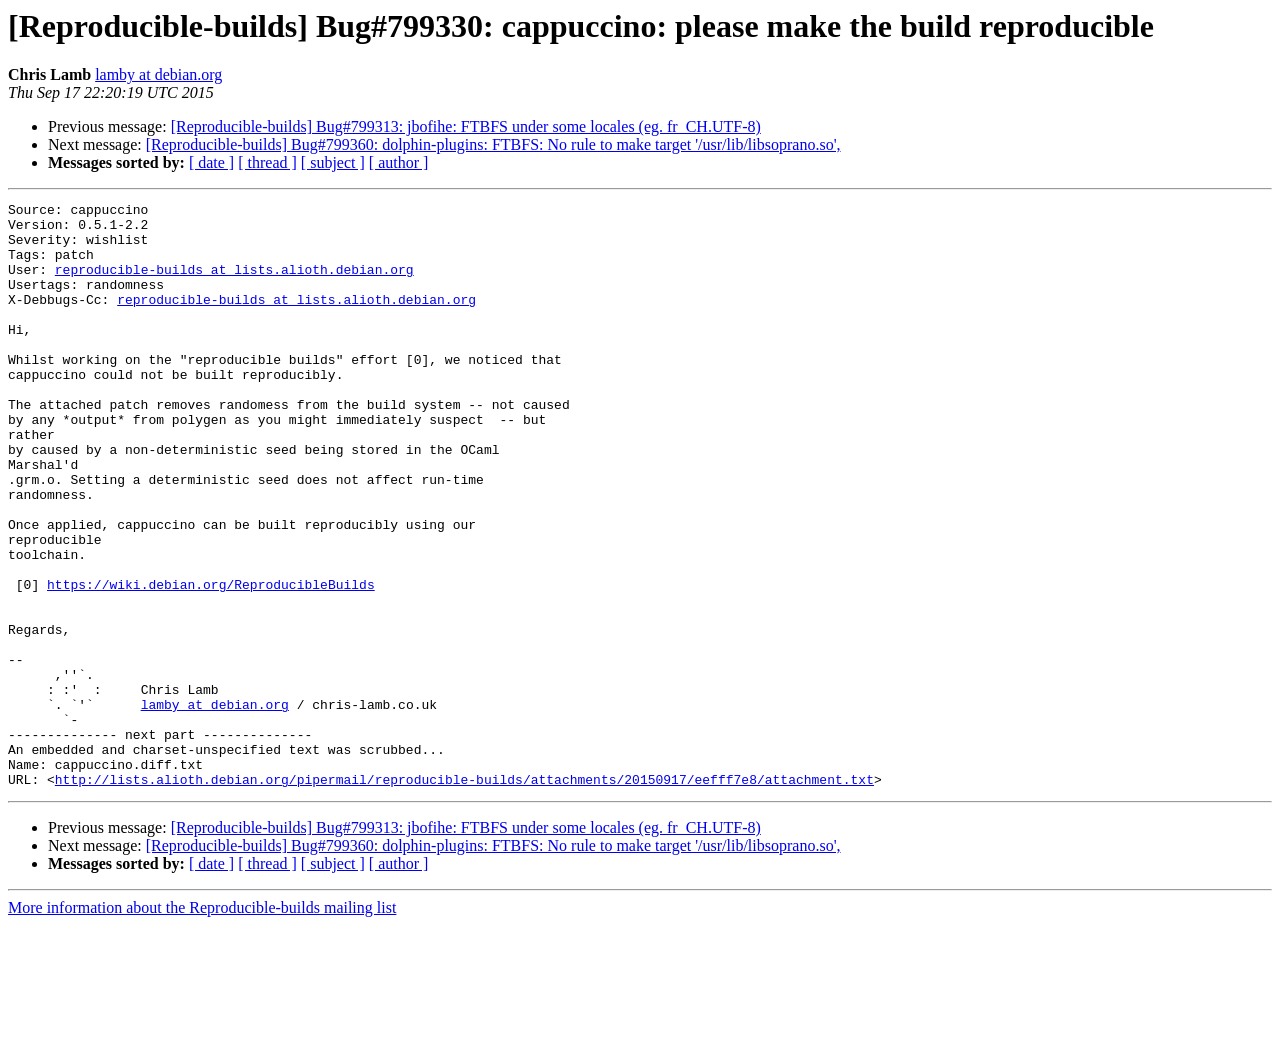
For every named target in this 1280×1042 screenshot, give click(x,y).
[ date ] (211, 162)
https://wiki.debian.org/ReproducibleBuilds (211, 662)
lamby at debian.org (158, 74)
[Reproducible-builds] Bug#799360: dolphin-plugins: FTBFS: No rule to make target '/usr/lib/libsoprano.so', (493, 144)
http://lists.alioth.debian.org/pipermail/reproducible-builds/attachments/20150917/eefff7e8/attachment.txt (464, 896)
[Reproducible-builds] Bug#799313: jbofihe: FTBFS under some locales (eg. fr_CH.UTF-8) (466, 126)
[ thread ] (267, 162)
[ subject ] (333, 162)
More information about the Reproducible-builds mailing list (202, 1024)
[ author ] (399, 162)
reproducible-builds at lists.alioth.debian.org (234, 284)
